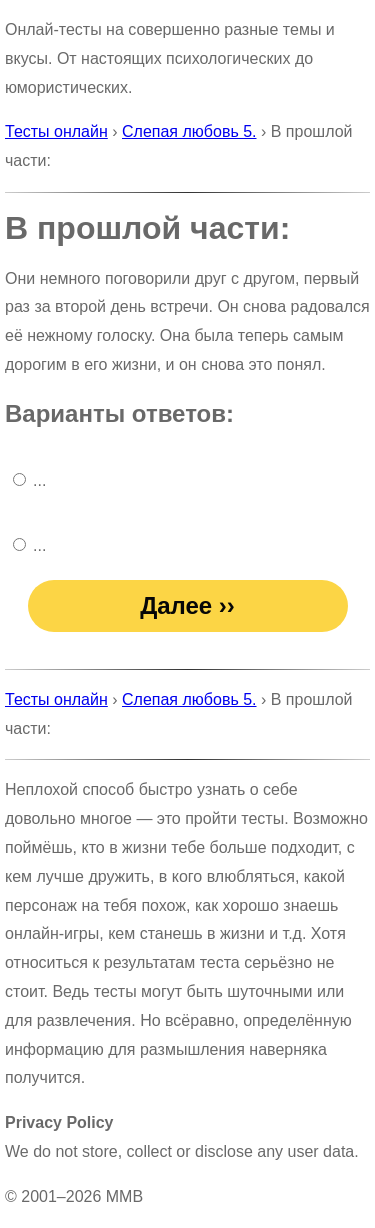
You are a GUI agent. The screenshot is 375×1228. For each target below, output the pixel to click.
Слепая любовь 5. (189, 131)
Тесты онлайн (56, 131)
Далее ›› (187, 605)
